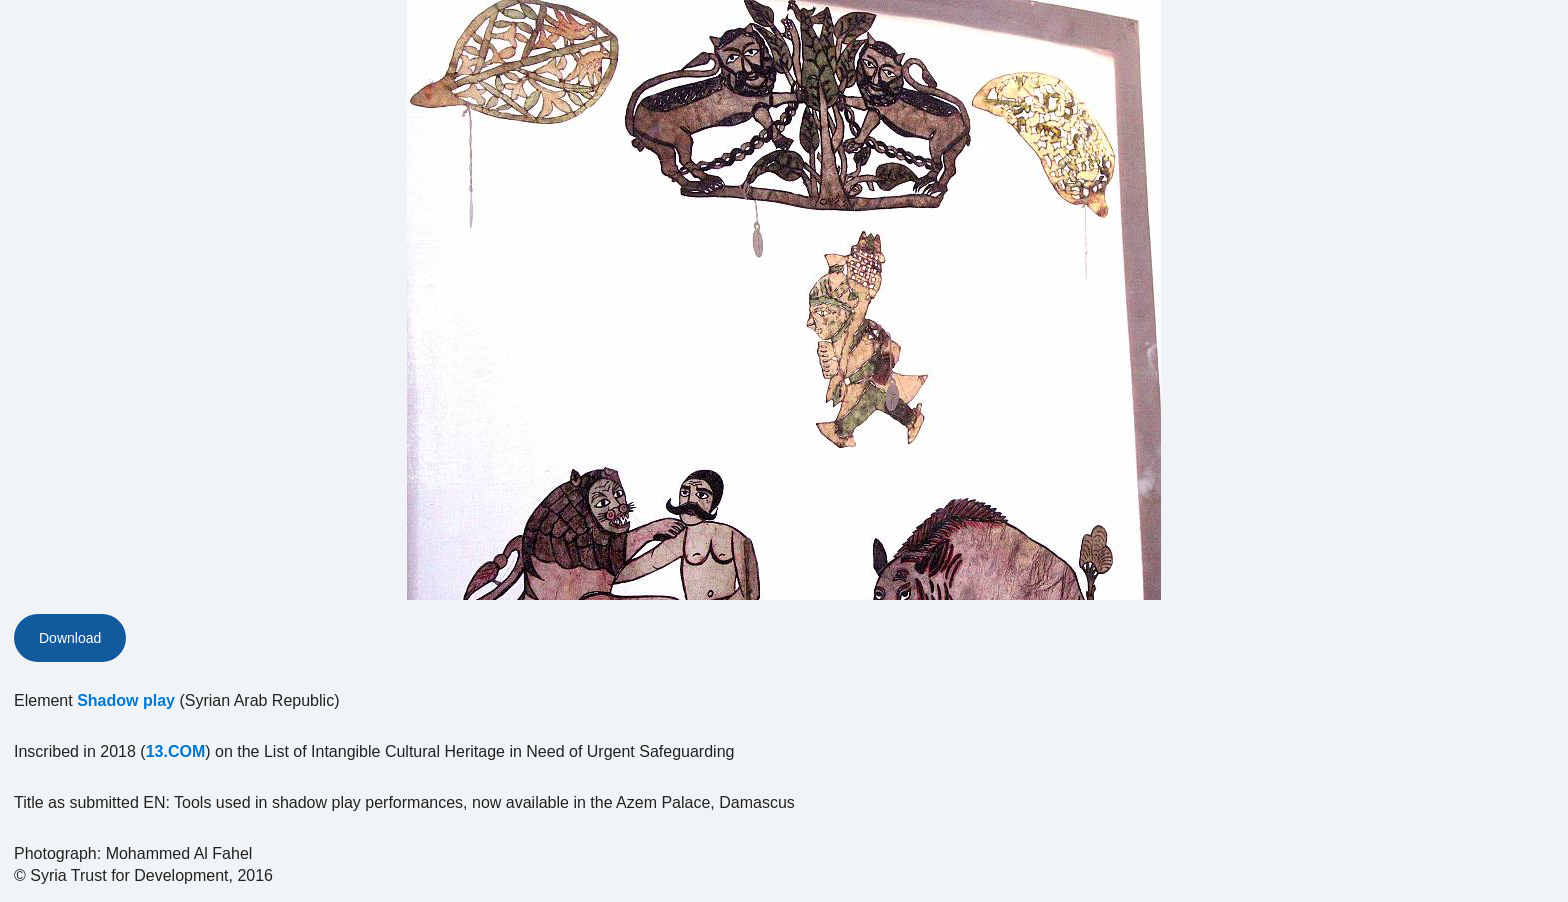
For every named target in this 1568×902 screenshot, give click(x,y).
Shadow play (126, 700)
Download (70, 638)
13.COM (176, 751)
